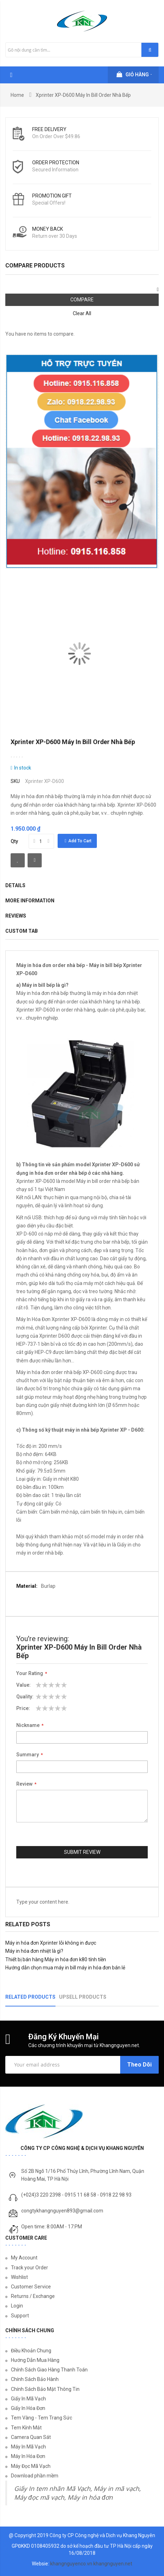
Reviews (15, 916)
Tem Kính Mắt (26, 2427)
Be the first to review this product (17, 755)
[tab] (78, 931)
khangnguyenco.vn (71, 2563)
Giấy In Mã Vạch (28, 2398)
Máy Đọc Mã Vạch (31, 2466)
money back (47, 229)
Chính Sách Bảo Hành (35, 2379)
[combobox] (82, 50)
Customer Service (31, 2286)
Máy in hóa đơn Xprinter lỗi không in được (50, 1943)
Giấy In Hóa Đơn (28, 2408)
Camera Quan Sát (31, 2437)
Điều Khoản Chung (31, 2350)
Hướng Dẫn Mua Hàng (35, 2360)
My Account (24, 2257)
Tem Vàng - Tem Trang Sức (41, 2418)
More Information (29, 900)
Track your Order (29, 2267)
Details (15, 885)
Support (20, 2315)
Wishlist (19, 2277)
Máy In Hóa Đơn (28, 2456)
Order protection (55, 162)
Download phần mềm (34, 2475)
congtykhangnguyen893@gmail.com (62, 2211)
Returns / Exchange (33, 2296)
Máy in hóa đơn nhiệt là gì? (34, 1951)
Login (17, 2306)
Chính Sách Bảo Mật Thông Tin (45, 2389)
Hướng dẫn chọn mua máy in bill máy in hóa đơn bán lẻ (65, 1967)
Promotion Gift (52, 196)
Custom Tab (21, 931)
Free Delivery (49, 129)
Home (17, 95)
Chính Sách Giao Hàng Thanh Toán (49, 2369)
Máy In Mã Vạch (28, 2447)
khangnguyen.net (112, 2563)
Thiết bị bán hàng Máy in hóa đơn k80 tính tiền (55, 1959)
